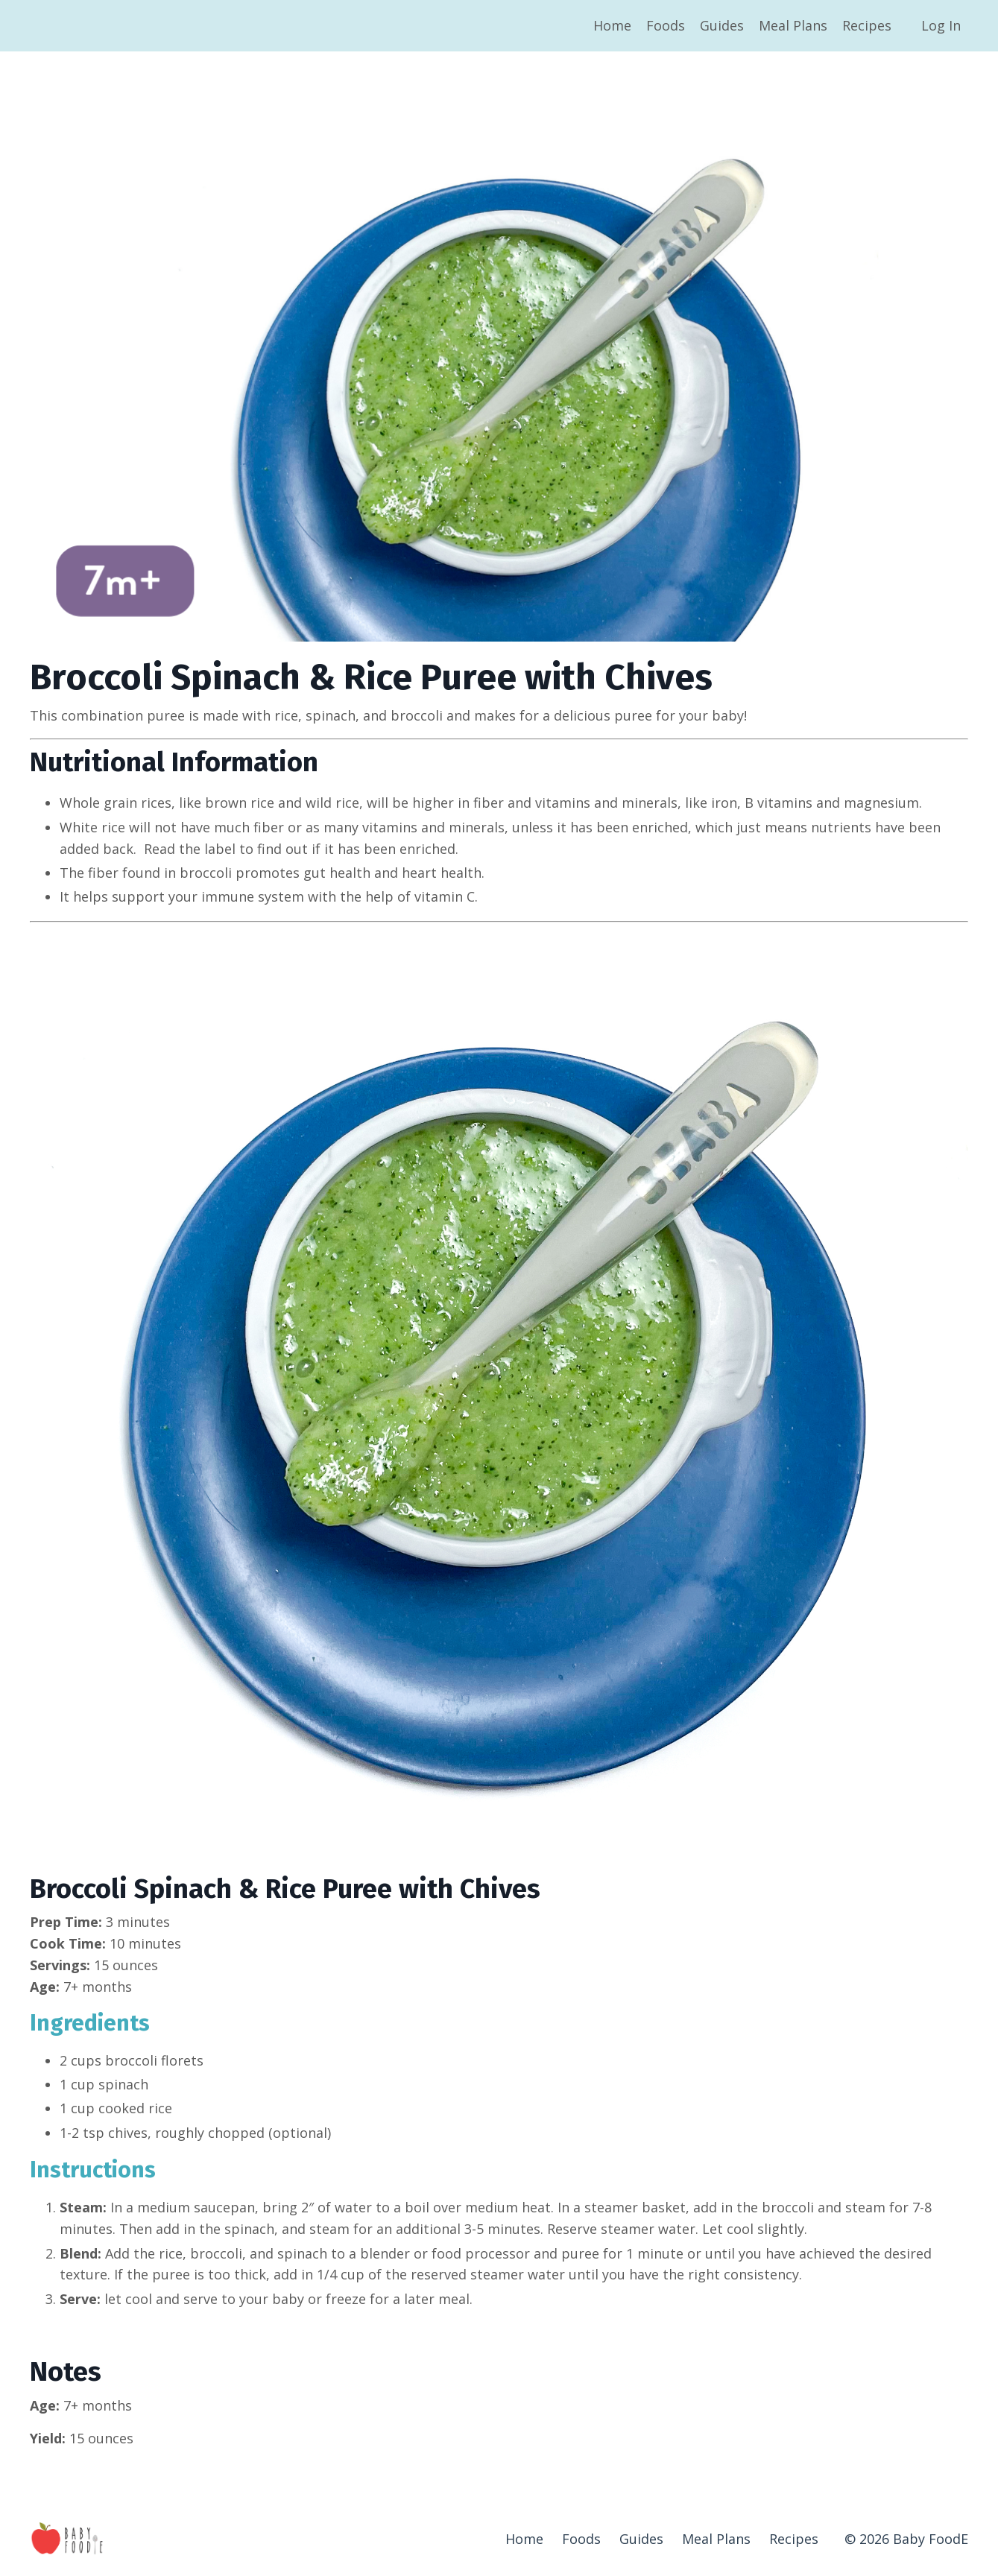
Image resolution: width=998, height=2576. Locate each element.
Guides (722, 25)
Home (612, 25)
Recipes (866, 25)
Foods (665, 25)
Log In (941, 25)
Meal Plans (793, 25)
